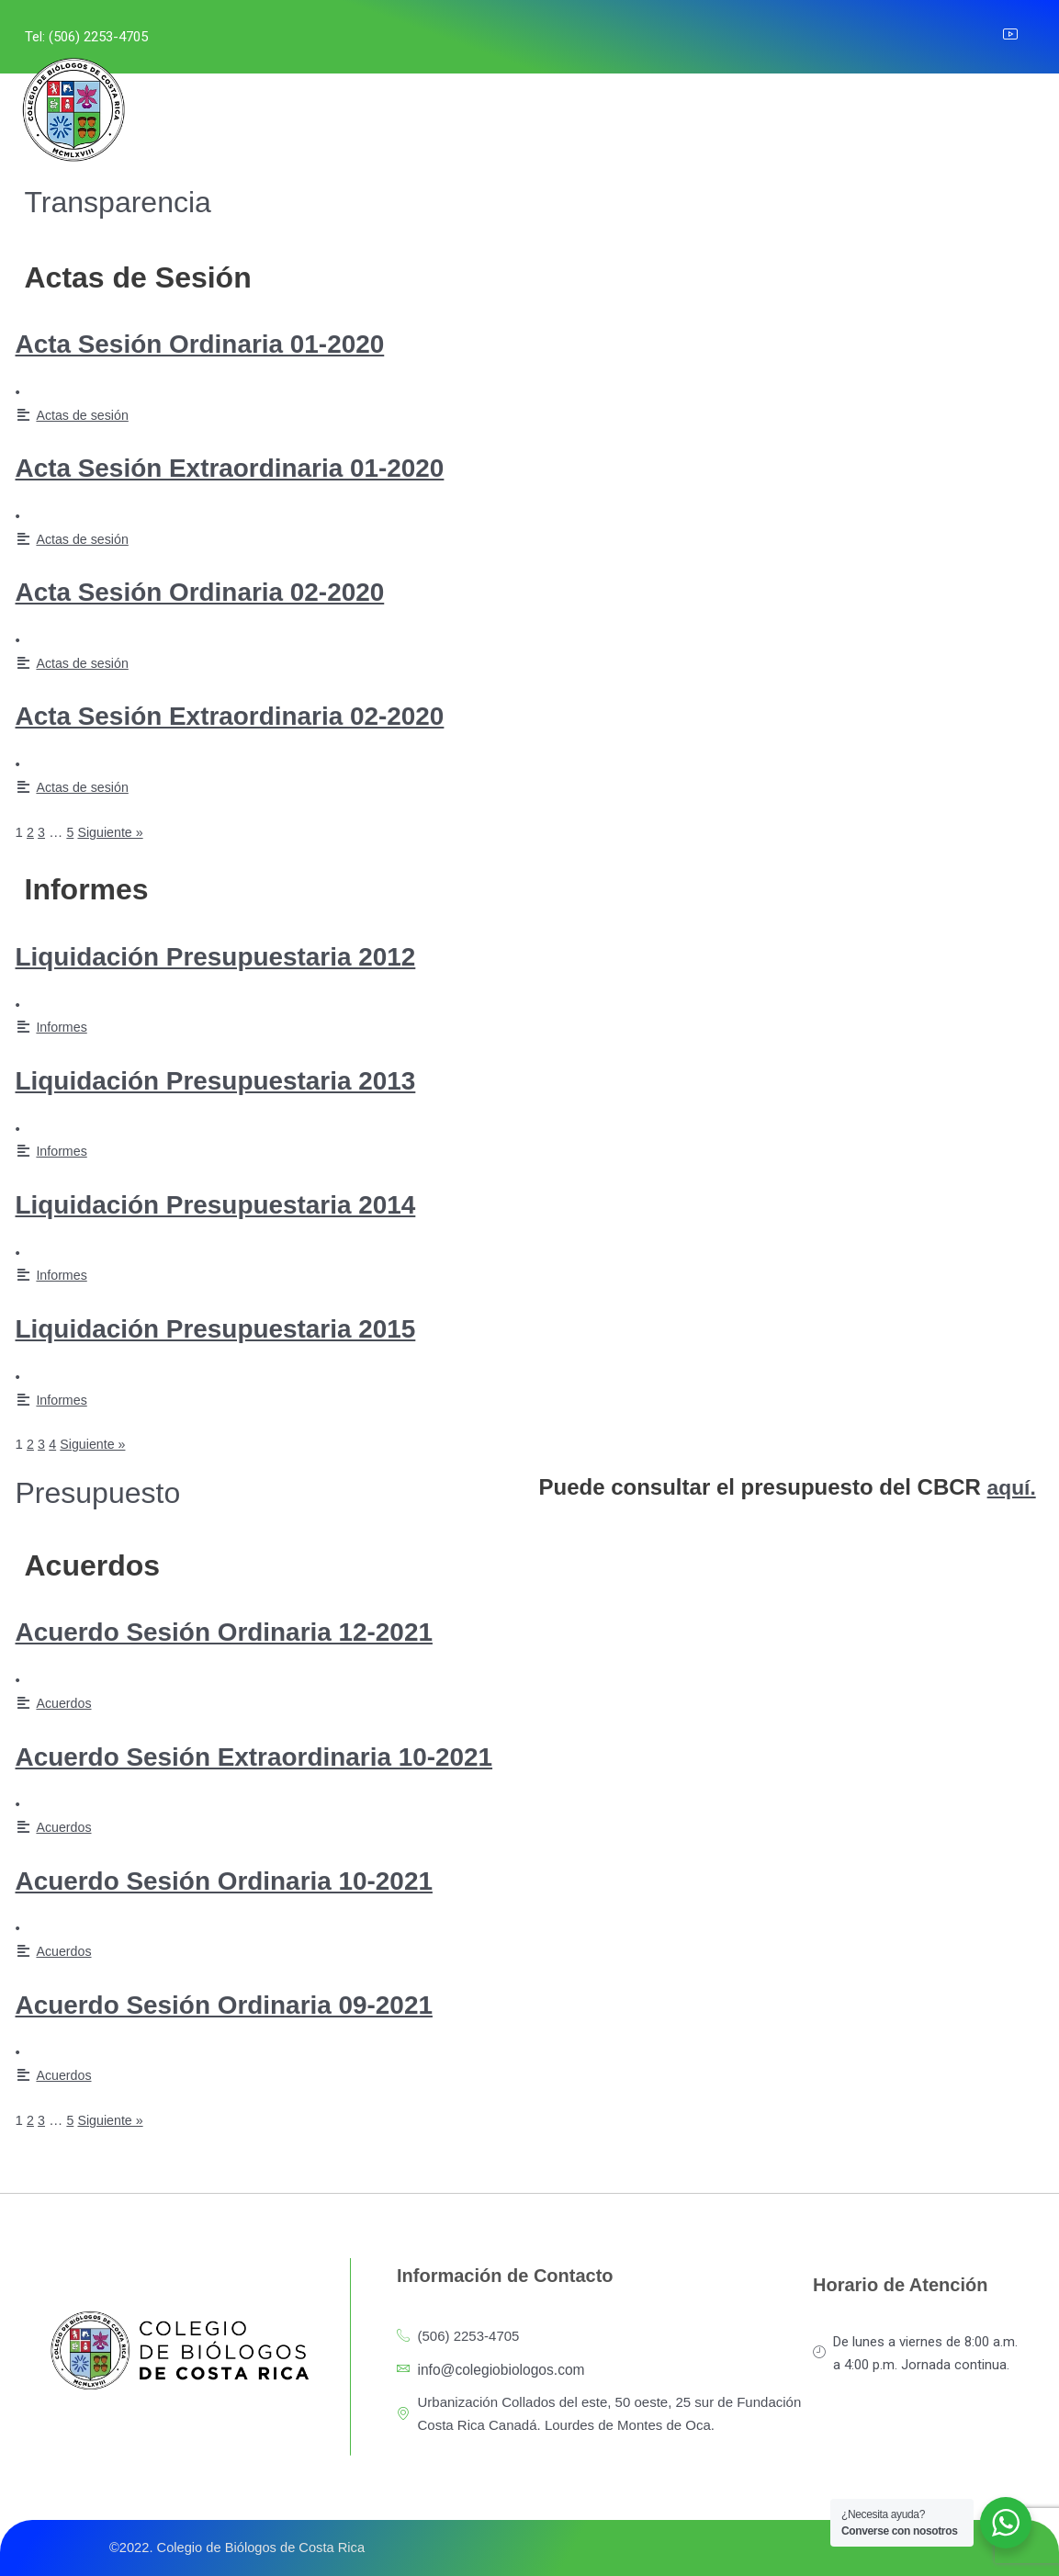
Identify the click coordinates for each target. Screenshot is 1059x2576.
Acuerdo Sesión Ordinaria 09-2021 (255, 2003)
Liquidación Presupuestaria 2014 (245, 1203)
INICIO (168, 119)
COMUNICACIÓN (731, 119)
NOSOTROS (251, 119)
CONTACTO (849, 119)
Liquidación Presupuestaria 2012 (245, 955)
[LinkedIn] (980, 36)
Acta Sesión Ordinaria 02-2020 (227, 590)
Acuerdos (65, 1703)
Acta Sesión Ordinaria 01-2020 (227, 342)
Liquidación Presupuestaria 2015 (245, 1327)
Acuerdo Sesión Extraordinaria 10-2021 (289, 1755)
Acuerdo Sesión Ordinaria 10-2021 (255, 1879)
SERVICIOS (362, 119)
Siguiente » (113, 832)
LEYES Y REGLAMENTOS (506, 119)
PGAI (625, 119)
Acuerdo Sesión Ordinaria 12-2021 (255, 1630)
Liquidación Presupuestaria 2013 (245, 1079)
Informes (62, 1026)
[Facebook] (899, 36)
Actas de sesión (84, 415)
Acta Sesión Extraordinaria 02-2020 (261, 714)
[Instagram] (939, 36)
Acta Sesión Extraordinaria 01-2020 (261, 466)
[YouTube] (1021, 36)
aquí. (1013, 1486)
